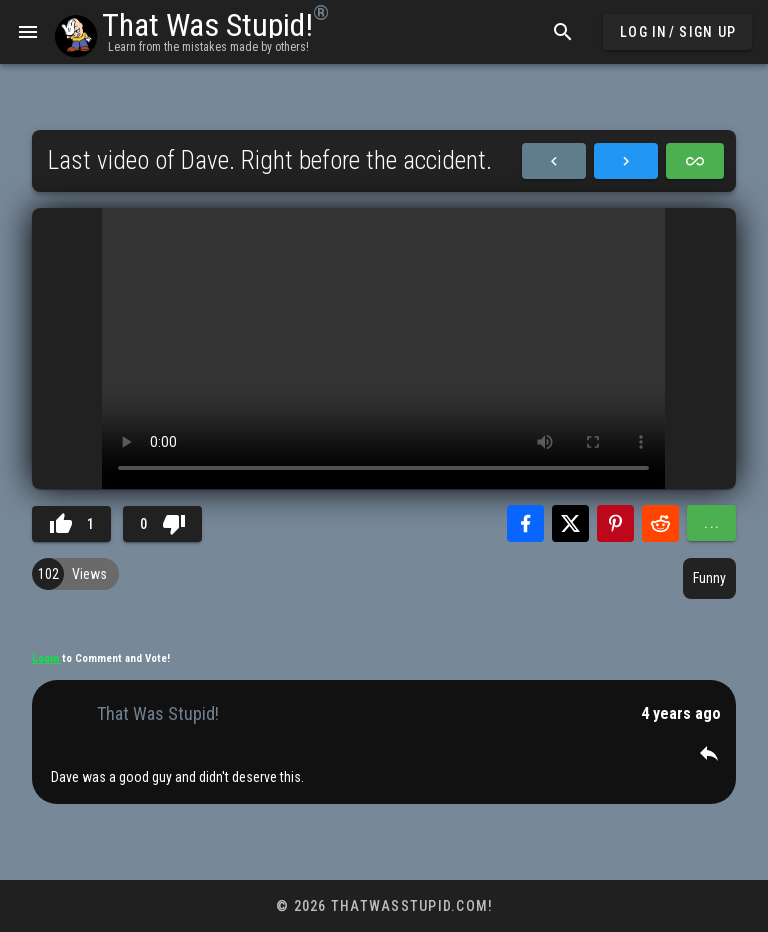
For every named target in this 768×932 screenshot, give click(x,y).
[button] (709, 753)
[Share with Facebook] (525, 523)
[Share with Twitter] (570, 523)
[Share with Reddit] (660, 523)
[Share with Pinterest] (615, 523)
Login (47, 658)
